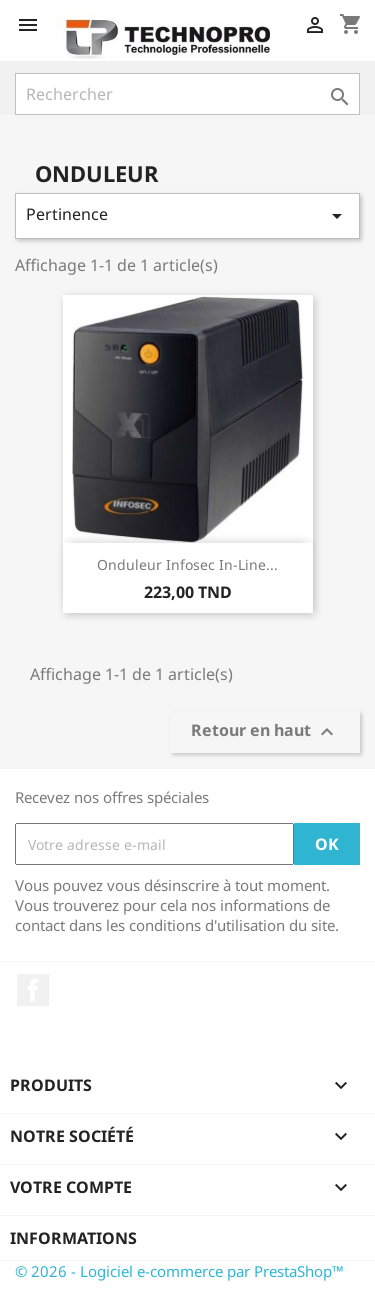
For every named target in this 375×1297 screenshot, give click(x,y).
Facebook (33, 990)
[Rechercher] (187, 94)
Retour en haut (265, 732)
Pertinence (187, 215)
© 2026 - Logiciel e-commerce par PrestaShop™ (179, 1271)
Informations (73, 1238)
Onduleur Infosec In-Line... (187, 564)
